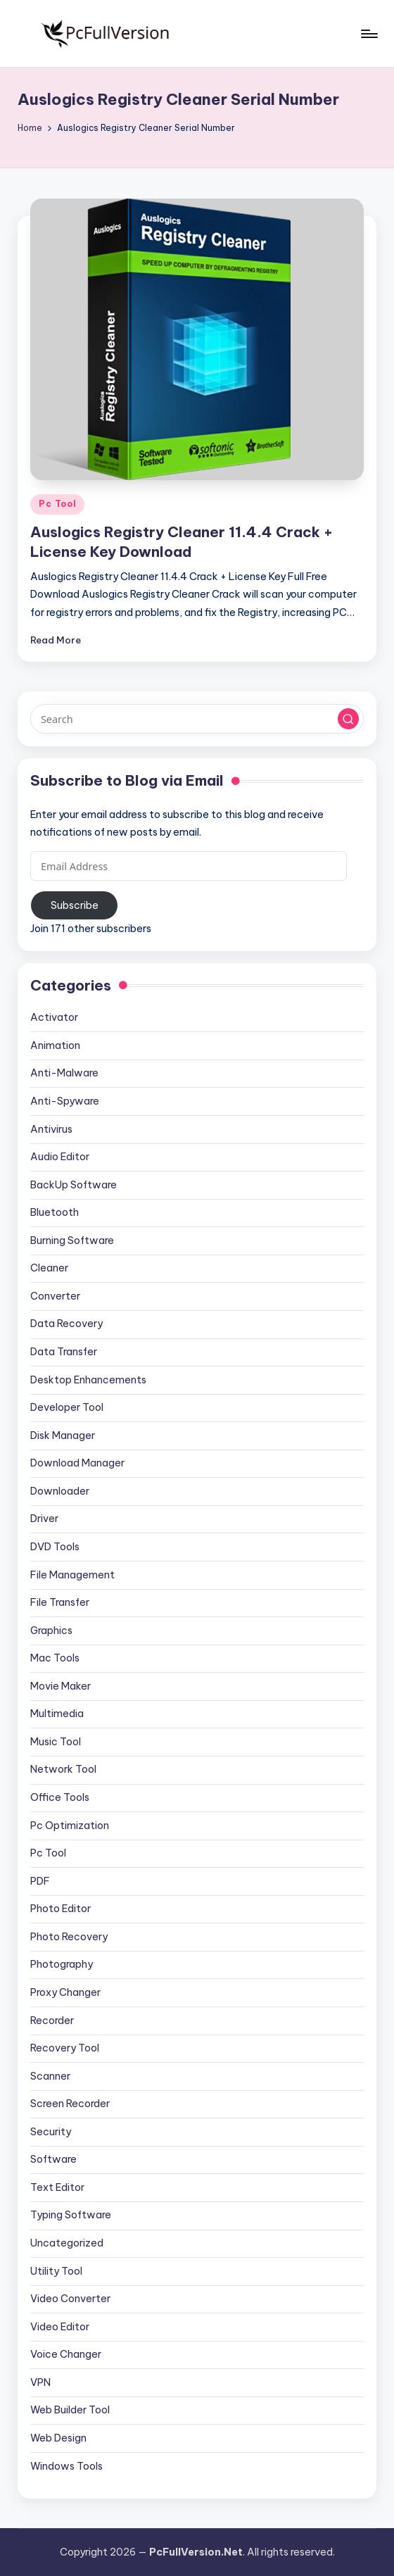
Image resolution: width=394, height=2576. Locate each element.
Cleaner (49, 1268)
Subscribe (75, 905)
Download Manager (77, 1463)
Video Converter (70, 2298)
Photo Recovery (69, 1936)
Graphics (51, 1630)
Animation (55, 1045)
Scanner (50, 2076)
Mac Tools (55, 1658)
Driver (44, 1518)
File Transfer (59, 1602)
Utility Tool (56, 2271)
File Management (72, 1575)
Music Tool (55, 1741)
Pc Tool (57, 503)
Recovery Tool (64, 2048)
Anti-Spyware (64, 1101)
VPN (40, 2382)
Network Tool (63, 1769)
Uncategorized (66, 2243)
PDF (40, 1881)
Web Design (58, 2438)
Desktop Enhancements (88, 1380)
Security (50, 2131)
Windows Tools (66, 2466)
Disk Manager (62, 1435)
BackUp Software (73, 1185)
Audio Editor (59, 1156)
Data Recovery (66, 1323)
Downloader (59, 1491)
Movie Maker (60, 1686)
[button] (348, 718)
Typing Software (70, 2215)
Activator (54, 1017)
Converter (55, 1296)
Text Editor (57, 2187)
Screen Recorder (70, 2103)
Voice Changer (65, 2354)
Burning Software (72, 1240)
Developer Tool (66, 1407)
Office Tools (59, 1797)
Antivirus (51, 1129)
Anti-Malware (64, 1073)
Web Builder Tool (70, 2410)
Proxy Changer (65, 1992)
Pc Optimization (69, 1825)
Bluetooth (54, 1212)
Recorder (52, 2020)
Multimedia (57, 1713)
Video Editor (59, 2326)
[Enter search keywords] (196, 719)
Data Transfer (63, 1351)
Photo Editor (60, 1908)
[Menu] (368, 34)
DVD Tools (55, 1546)
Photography (61, 1964)
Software (53, 2159)
